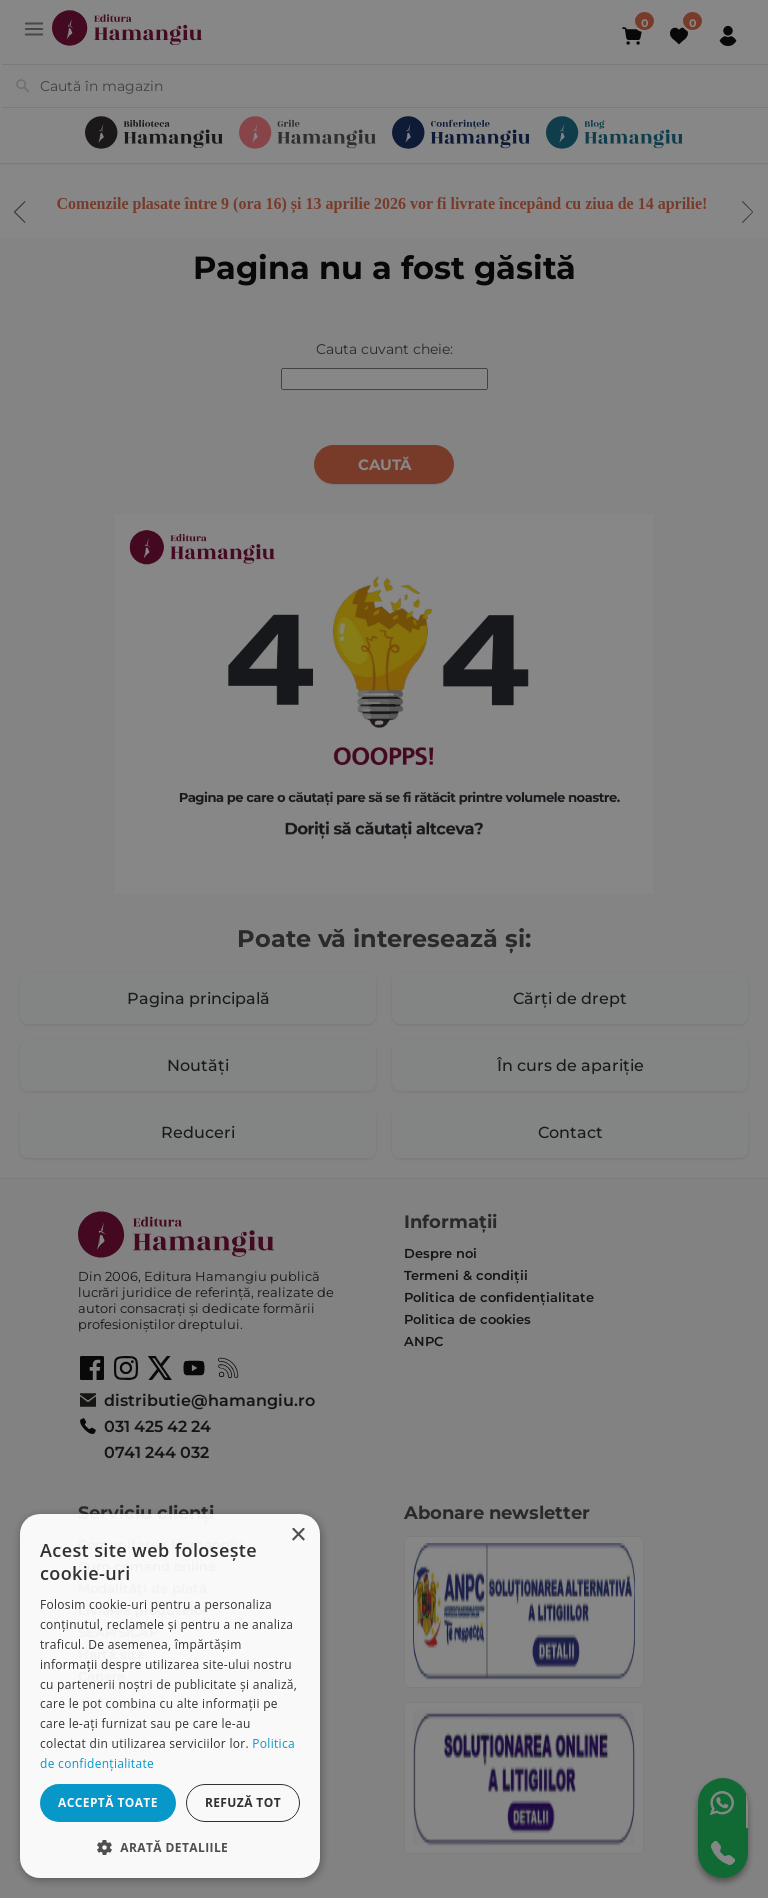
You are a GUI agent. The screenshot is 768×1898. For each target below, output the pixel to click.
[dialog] (170, 1696)
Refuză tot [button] (243, 1802)
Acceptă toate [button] (108, 1802)
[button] (170, 1846)
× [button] (297, 1535)
